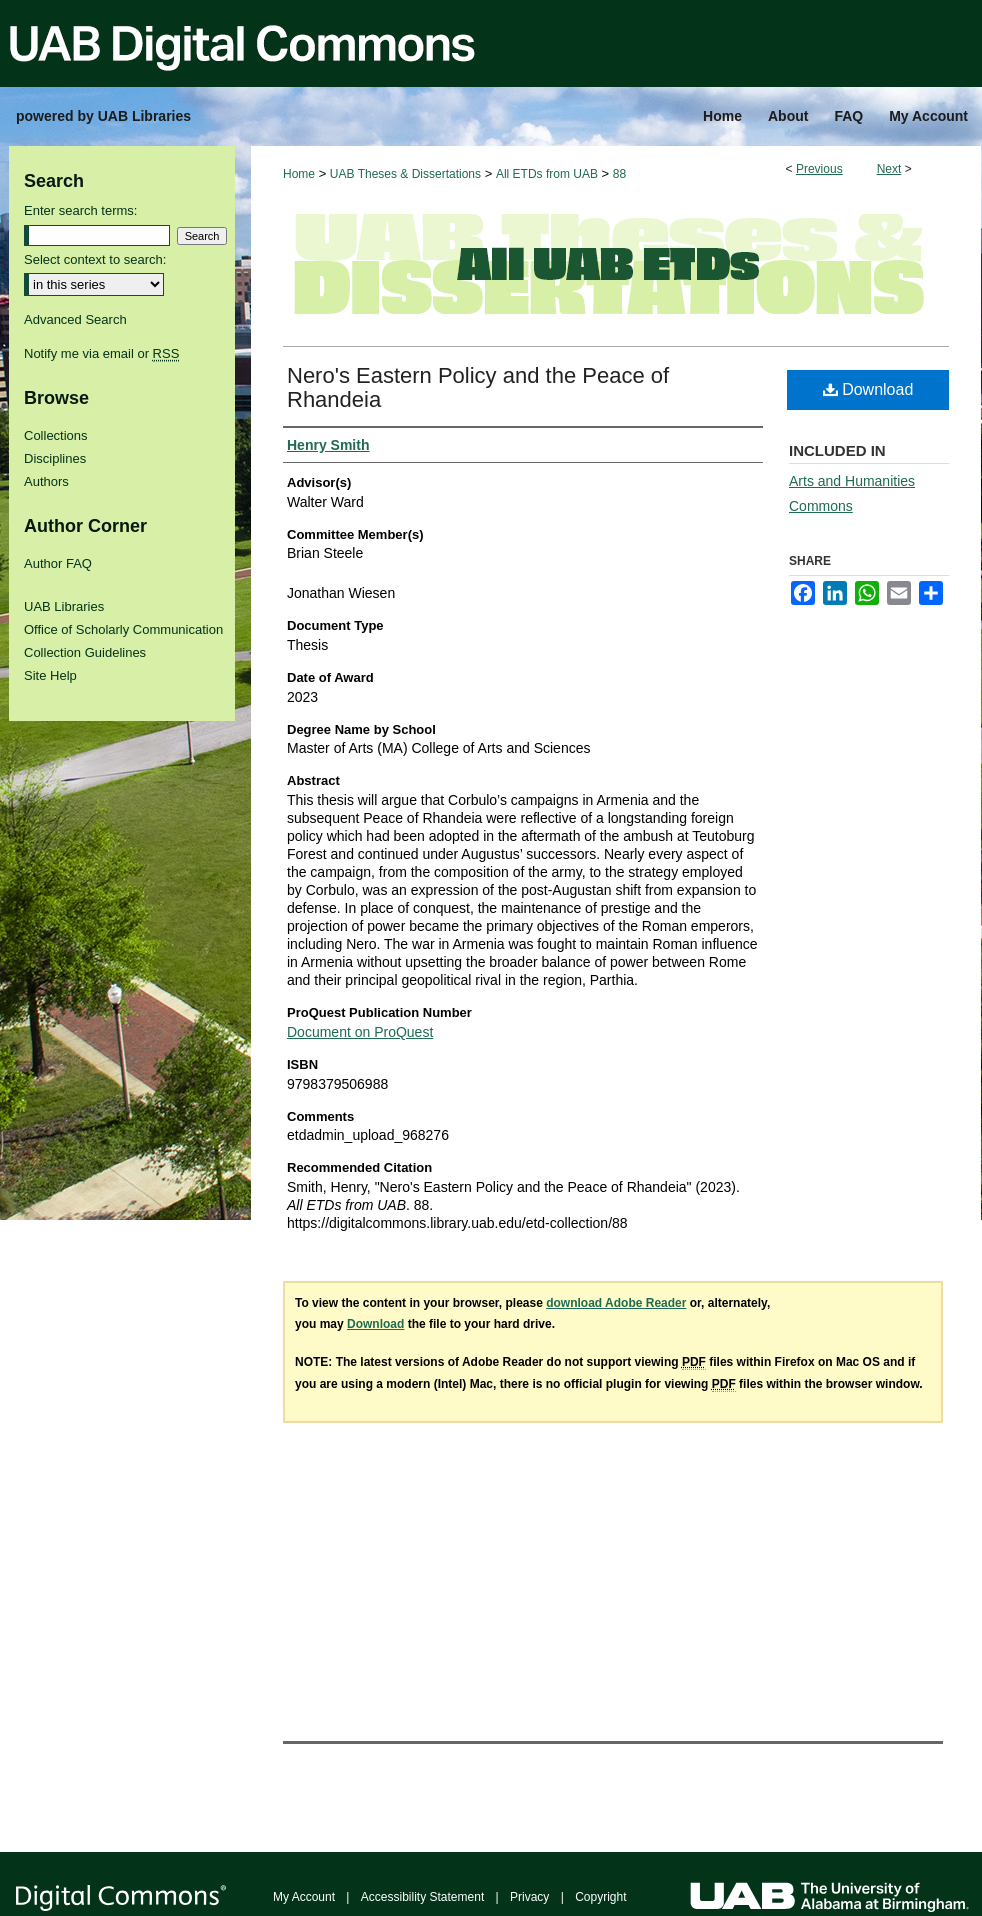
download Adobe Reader (616, 1303)
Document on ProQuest (360, 1032)
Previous (819, 169)
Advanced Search (75, 319)
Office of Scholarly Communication (123, 629)
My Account (304, 1897)
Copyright (600, 1897)
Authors (46, 481)
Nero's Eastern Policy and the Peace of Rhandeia (478, 387)
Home (299, 174)
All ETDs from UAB (547, 174)
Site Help (50, 675)
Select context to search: (95, 259)
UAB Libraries (64, 606)
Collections (56, 435)
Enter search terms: (80, 210)
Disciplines (55, 458)
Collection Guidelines (85, 652)
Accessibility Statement (422, 1897)
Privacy (529, 1897)
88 (619, 174)
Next (889, 169)
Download (868, 389)
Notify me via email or (101, 353)
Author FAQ (58, 563)
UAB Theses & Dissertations (405, 174)
